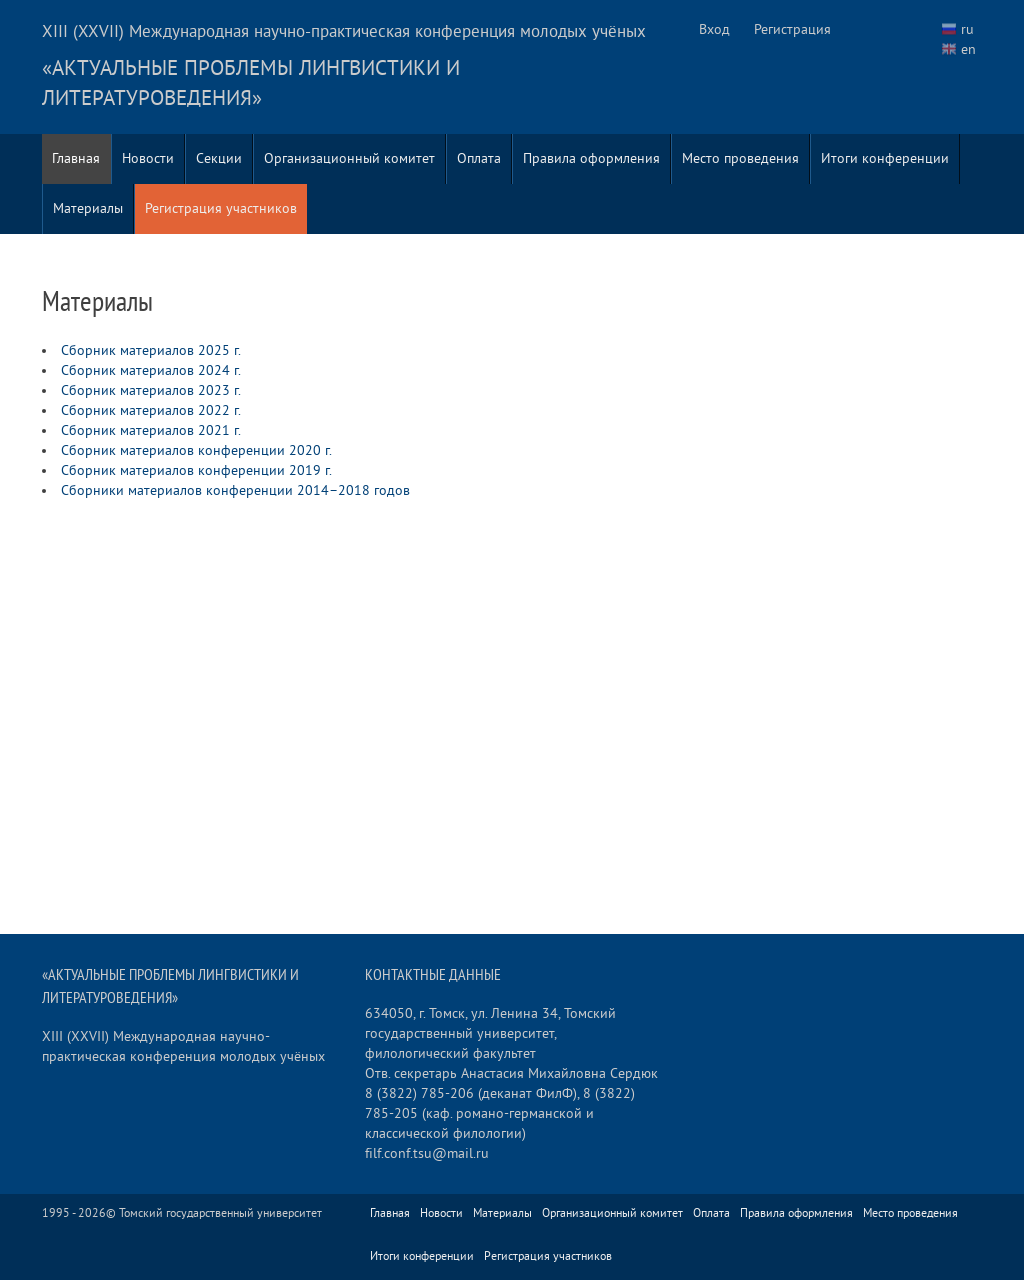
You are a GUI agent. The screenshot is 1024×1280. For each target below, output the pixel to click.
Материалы (88, 208)
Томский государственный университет (220, 1213)
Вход (714, 29)
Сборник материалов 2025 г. (151, 350)
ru (967, 29)
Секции (219, 158)
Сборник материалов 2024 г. (151, 370)
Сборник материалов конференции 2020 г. (196, 450)
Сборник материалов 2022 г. (151, 410)
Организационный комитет (349, 158)
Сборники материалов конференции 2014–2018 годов (235, 490)
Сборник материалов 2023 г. (151, 390)
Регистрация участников (221, 208)
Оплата (479, 158)
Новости (148, 158)
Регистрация (792, 29)
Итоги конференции (885, 158)
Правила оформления (591, 158)
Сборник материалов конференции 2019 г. (196, 470)
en (968, 49)
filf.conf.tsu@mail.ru (427, 1153)
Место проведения (740, 158)
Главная (76, 158)
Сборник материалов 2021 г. (151, 430)
